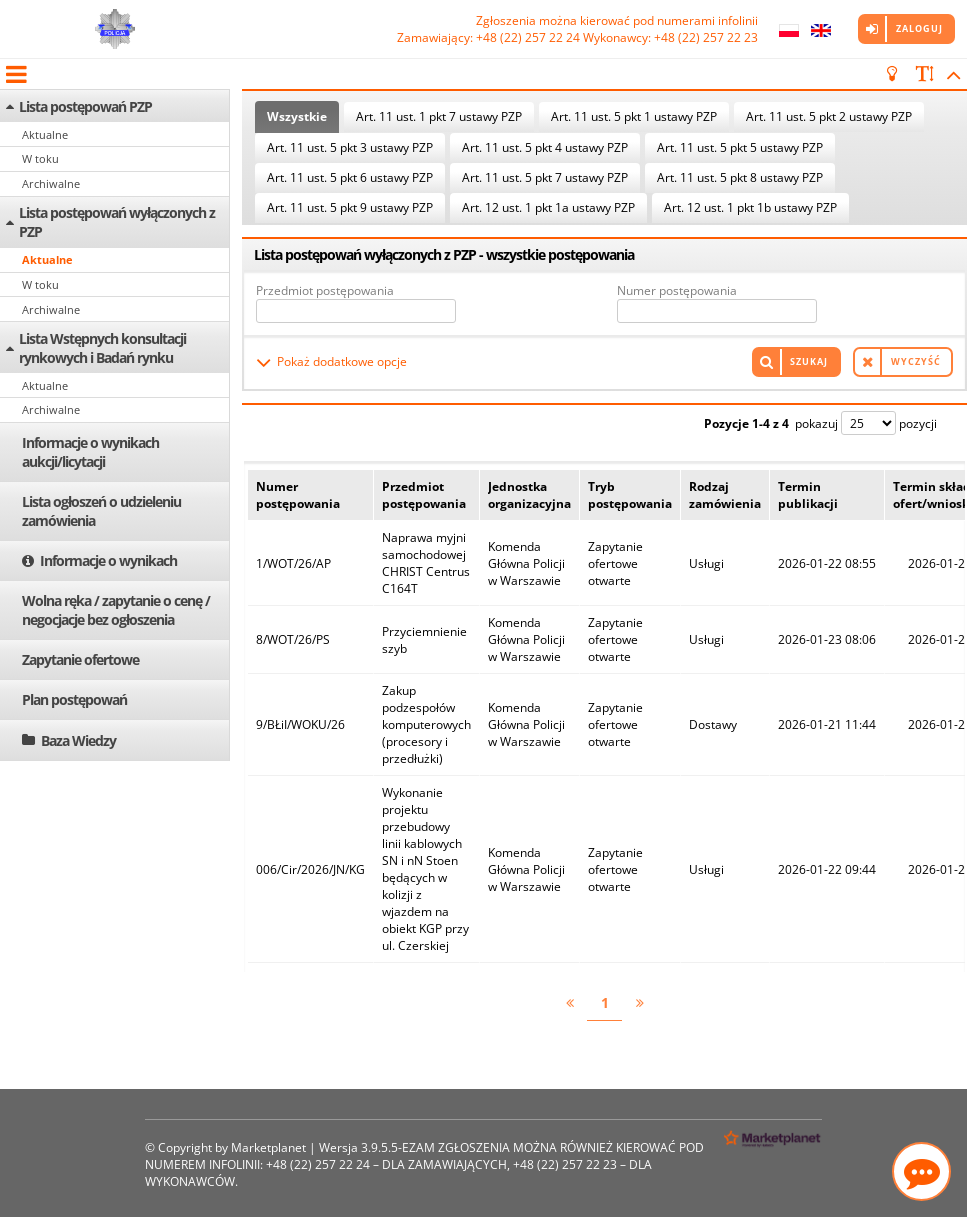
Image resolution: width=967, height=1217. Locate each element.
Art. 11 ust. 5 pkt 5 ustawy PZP (740, 147)
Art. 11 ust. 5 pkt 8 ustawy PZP (740, 177)
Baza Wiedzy (78, 740)
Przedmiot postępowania (325, 290)
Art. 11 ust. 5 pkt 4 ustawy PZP (545, 147)
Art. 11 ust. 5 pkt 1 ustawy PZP (634, 116)
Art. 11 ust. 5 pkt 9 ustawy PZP (350, 207)
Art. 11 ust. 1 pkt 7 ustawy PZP (439, 116)
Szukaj (809, 361)
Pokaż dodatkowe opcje (342, 361)
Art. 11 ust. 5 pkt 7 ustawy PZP (545, 177)
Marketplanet (268, 1147)
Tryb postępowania (630, 495)
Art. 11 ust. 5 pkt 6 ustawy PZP (350, 177)
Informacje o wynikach (108, 560)
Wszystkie (297, 116)
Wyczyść (916, 361)
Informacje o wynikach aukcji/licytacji (90, 452)
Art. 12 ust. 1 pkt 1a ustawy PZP (548, 207)
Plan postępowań (74, 699)
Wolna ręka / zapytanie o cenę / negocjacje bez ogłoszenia (116, 610)
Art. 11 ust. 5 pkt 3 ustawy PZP (350, 147)
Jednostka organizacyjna (529, 495)
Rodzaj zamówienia (725, 495)
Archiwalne (51, 183)
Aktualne (45, 134)
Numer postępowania (677, 290)
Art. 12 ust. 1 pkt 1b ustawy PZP (750, 207)
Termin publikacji (808, 495)
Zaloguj (919, 28)
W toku (40, 158)
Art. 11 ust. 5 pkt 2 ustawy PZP (829, 116)
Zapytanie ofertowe (80, 659)
